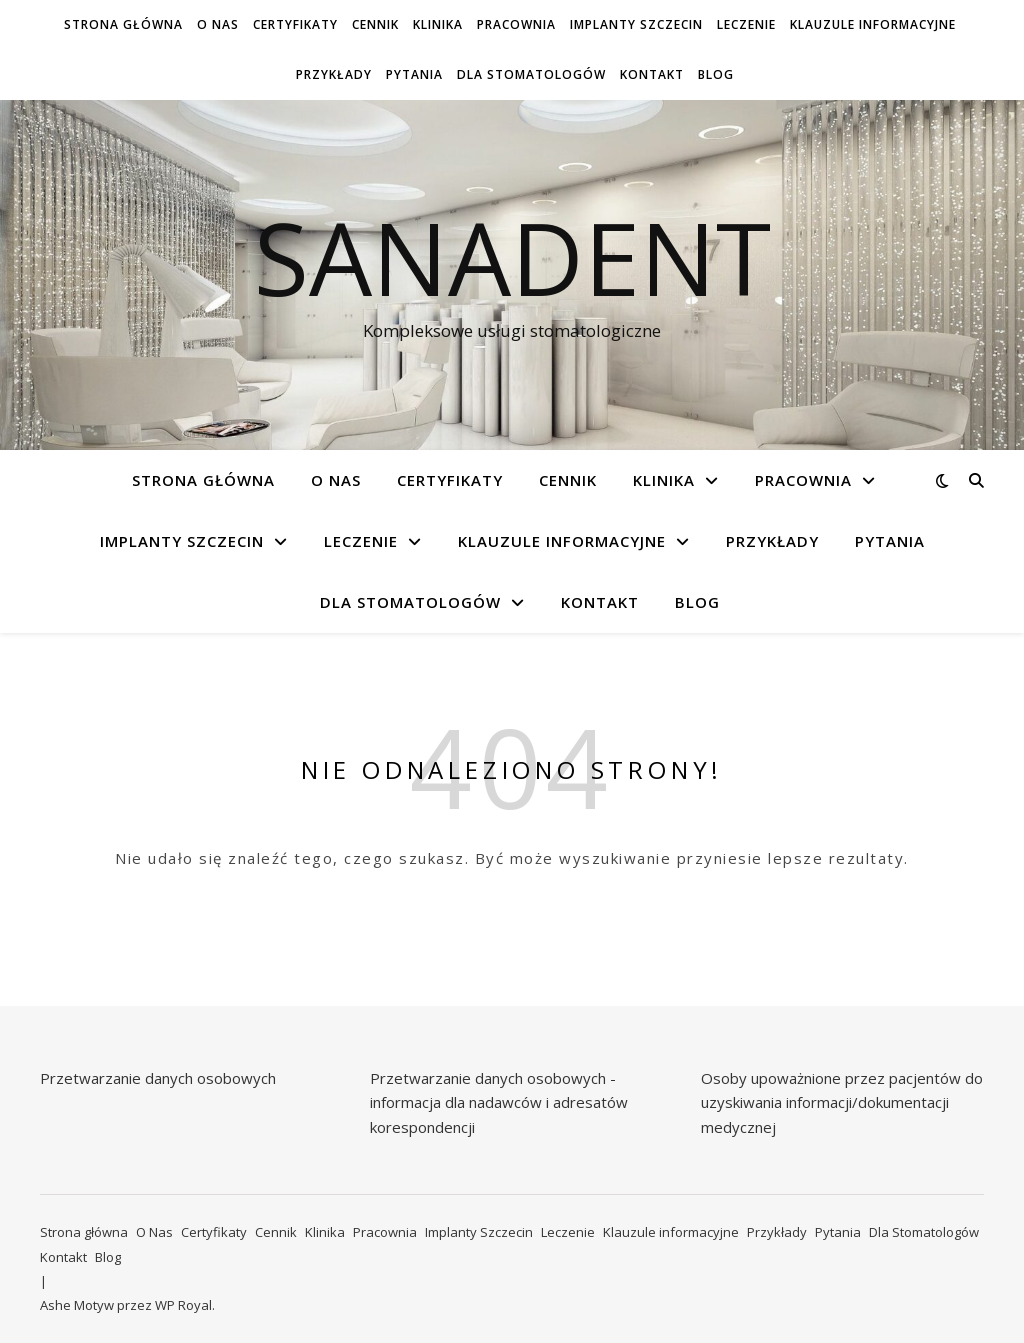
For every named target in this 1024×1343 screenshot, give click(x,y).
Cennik (375, 24)
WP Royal (183, 1305)
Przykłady (334, 74)
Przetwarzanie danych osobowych (158, 1078)
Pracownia (516, 24)
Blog (716, 74)
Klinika (438, 24)
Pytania (414, 74)
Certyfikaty (295, 24)
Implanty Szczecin (636, 24)
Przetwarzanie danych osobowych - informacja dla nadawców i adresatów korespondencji (499, 1102)
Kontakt (652, 74)
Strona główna (123, 24)
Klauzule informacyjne (873, 24)
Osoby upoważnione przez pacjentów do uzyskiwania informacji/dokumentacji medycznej (842, 1102)
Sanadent (512, 257)
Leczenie (746, 24)
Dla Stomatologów (531, 74)
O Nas (218, 24)
